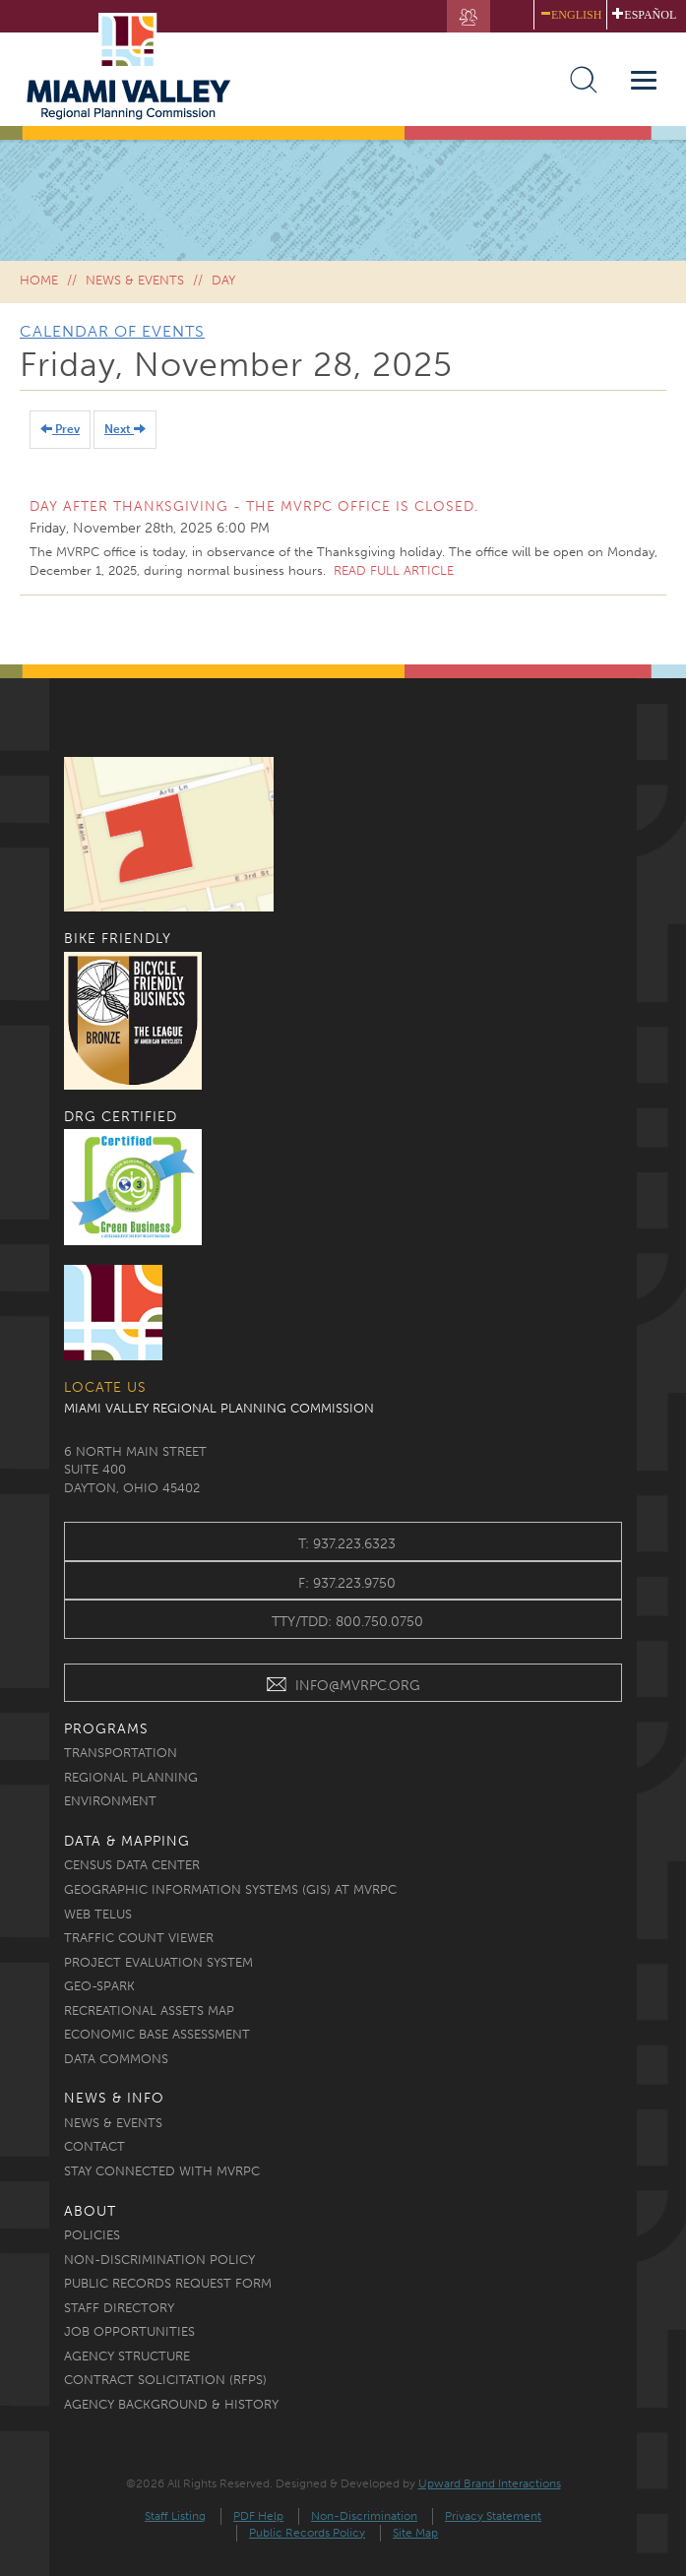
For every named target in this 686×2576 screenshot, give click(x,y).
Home (39, 280)
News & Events (135, 280)
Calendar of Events (112, 331)
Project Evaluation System (158, 1962)
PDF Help (258, 2516)
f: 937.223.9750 (347, 1583)
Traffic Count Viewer (139, 1937)
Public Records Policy (307, 2533)
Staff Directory (119, 2307)
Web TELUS (98, 1914)
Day (223, 280)
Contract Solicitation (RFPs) (165, 2379)
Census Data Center (132, 1864)
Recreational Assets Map (149, 2010)
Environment (110, 1800)
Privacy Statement (493, 2516)
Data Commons (116, 2058)
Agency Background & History (171, 2404)
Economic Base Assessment (157, 2034)
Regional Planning (131, 1777)
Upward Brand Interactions (489, 2483)
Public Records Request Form (168, 2283)
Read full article (394, 570)
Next (125, 429)
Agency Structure (127, 2356)
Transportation (120, 1752)
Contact (94, 2146)
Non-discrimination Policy (159, 2259)
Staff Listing (175, 2516)
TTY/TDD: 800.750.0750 (347, 1621)
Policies (92, 2235)
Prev (60, 429)
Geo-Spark (99, 1986)
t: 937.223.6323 (347, 1544)
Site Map (415, 2533)
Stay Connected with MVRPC (162, 2171)
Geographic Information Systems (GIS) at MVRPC (230, 1889)
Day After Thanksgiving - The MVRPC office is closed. (254, 506)
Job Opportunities (129, 2331)
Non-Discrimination (364, 2516)
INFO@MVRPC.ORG (343, 1687)
